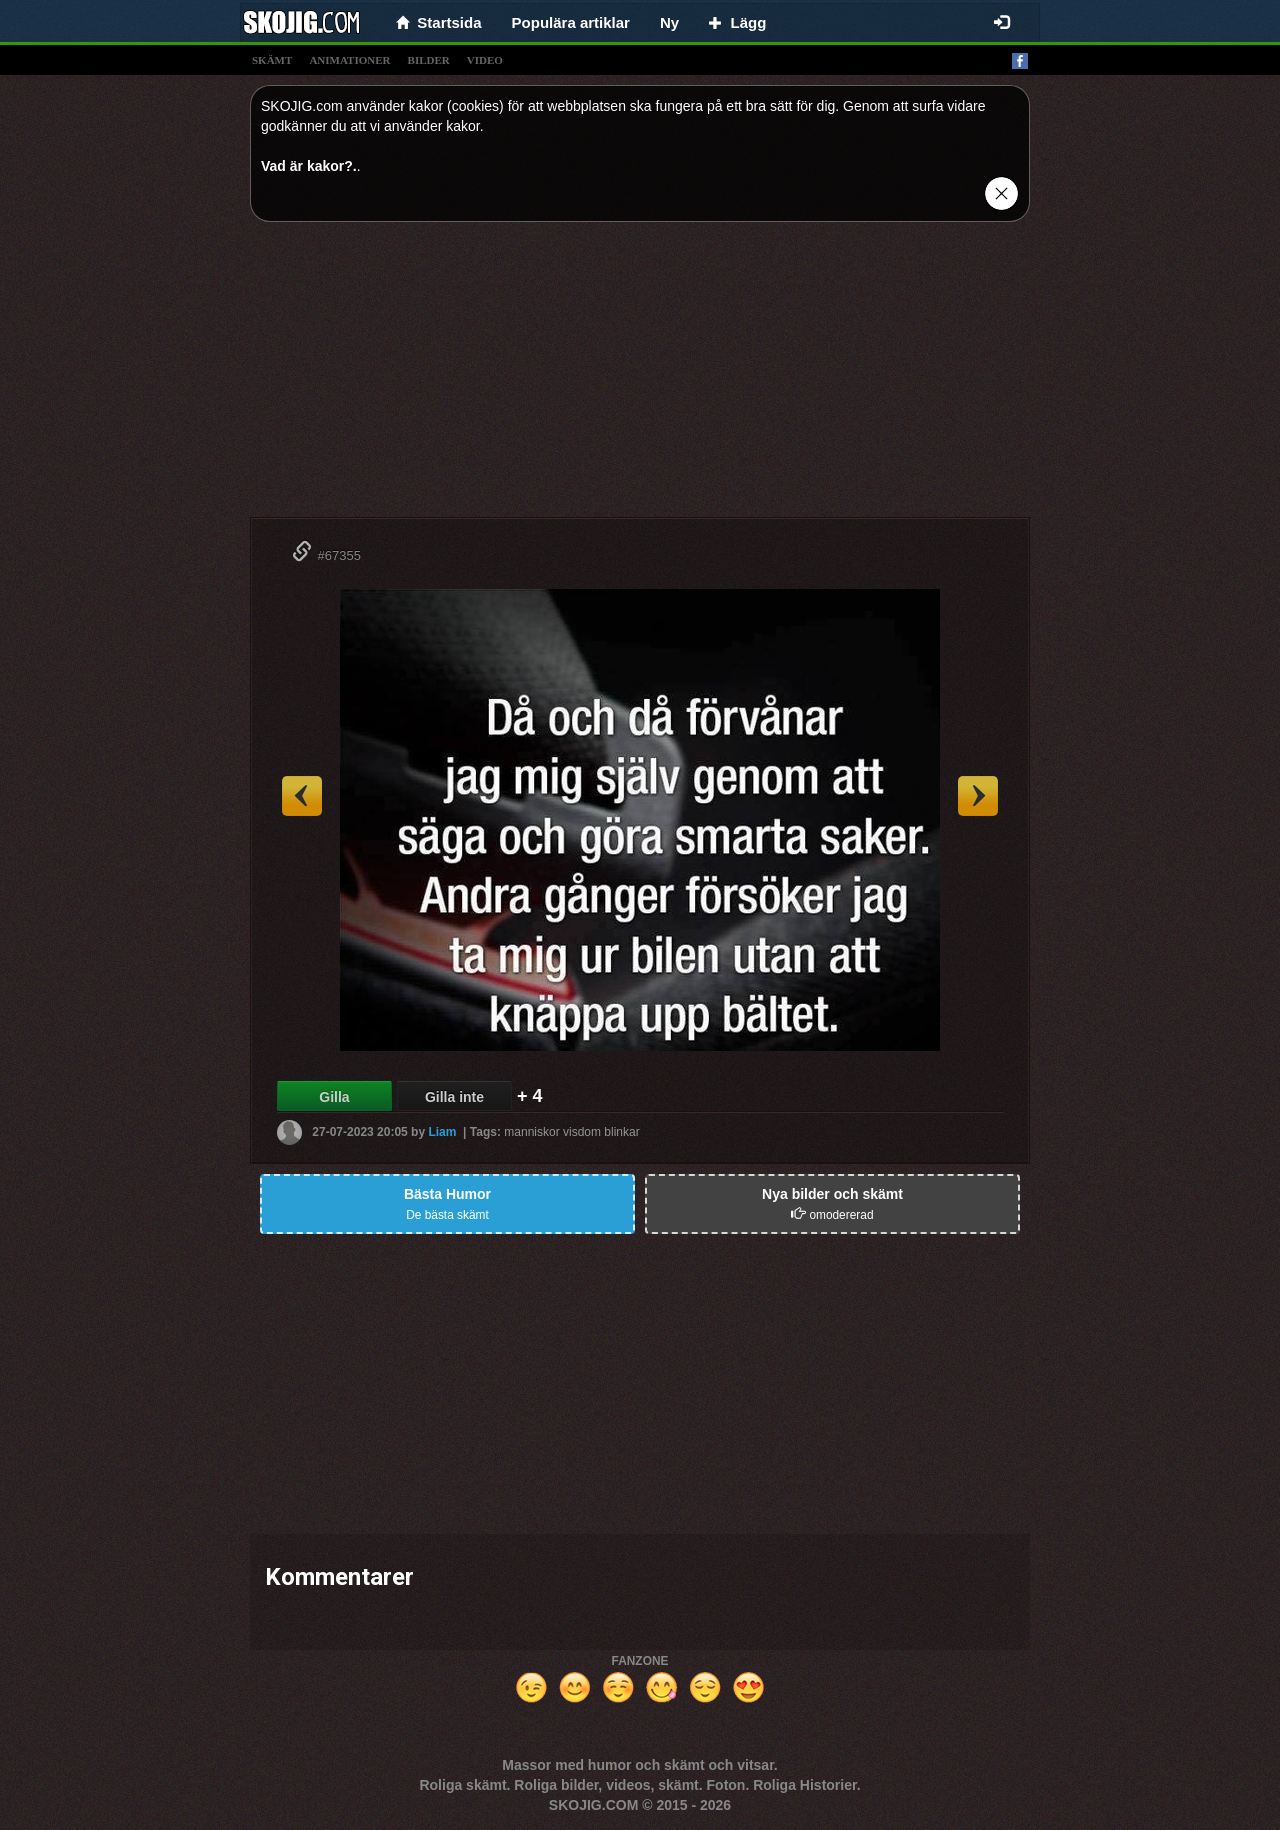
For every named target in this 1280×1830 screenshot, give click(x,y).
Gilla (334, 1097)
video (485, 60)
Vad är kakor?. (309, 166)
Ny (669, 22)
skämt (272, 60)
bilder (429, 60)
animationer (349, 60)
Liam (442, 1132)
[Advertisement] (640, 377)
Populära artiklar (571, 22)
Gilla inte (454, 1097)
